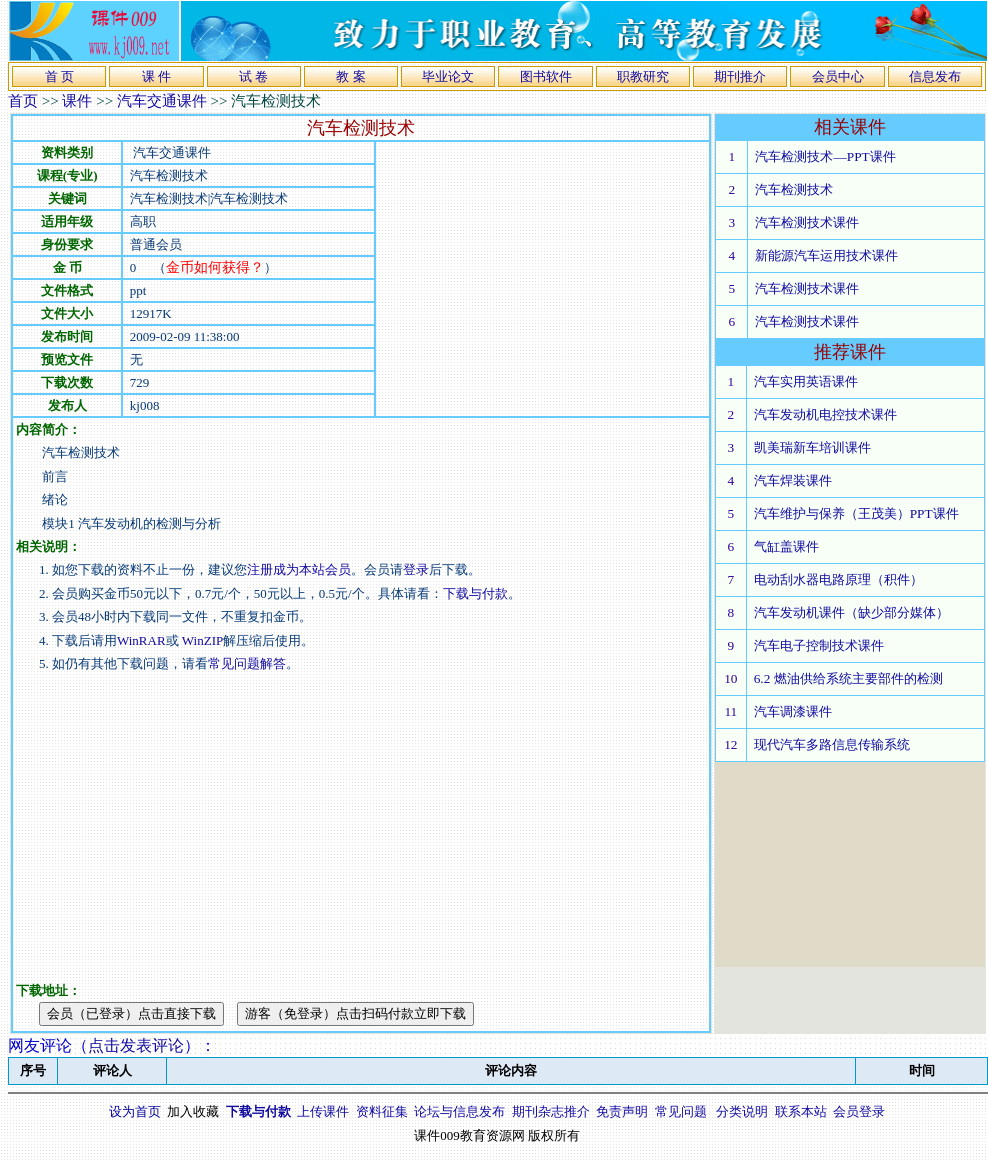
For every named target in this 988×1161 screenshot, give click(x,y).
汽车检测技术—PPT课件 (825, 156)
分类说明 (742, 1111)
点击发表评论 (136, 1045)
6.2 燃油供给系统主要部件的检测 (848, 678)
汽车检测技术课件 (807, 222)
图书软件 (546, 76)
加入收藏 (193, 1111)
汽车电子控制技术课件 (819, 645)
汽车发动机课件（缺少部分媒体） (851, 612)
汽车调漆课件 (793, 711)
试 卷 (253, 76)
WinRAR (141, 640)
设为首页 (135, 1111)
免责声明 (622, 1111)
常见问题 (681, 1111)
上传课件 (323, 1111)
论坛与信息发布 (459, 1111)
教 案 (350, 76)
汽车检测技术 (794, 189)
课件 (77, 101)
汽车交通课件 (162, 101)
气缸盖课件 (786, 546)
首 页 (59, 76)
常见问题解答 (247, 663)
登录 (416, 569)
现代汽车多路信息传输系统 (832, 744)
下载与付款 (475, 593)
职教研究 (643, 76)
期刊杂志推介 (551, 1111)
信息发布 (935, 76)
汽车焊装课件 (793, 480)
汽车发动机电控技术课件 (825, 414)
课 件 (156, 76)
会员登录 (859, 1111)
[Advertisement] (470, 279)
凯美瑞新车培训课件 (812, 447)
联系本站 (801, 1111)
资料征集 (382, 1111)
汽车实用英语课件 (806, 381)
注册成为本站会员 (299, 569)
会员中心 (838, 76)
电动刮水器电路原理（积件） (838, 579)
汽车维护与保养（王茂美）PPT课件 (856, 513)
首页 (23, 101)
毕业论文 (448, 76)
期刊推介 (740, 76)
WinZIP (201, 640)
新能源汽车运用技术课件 (826, 255)
